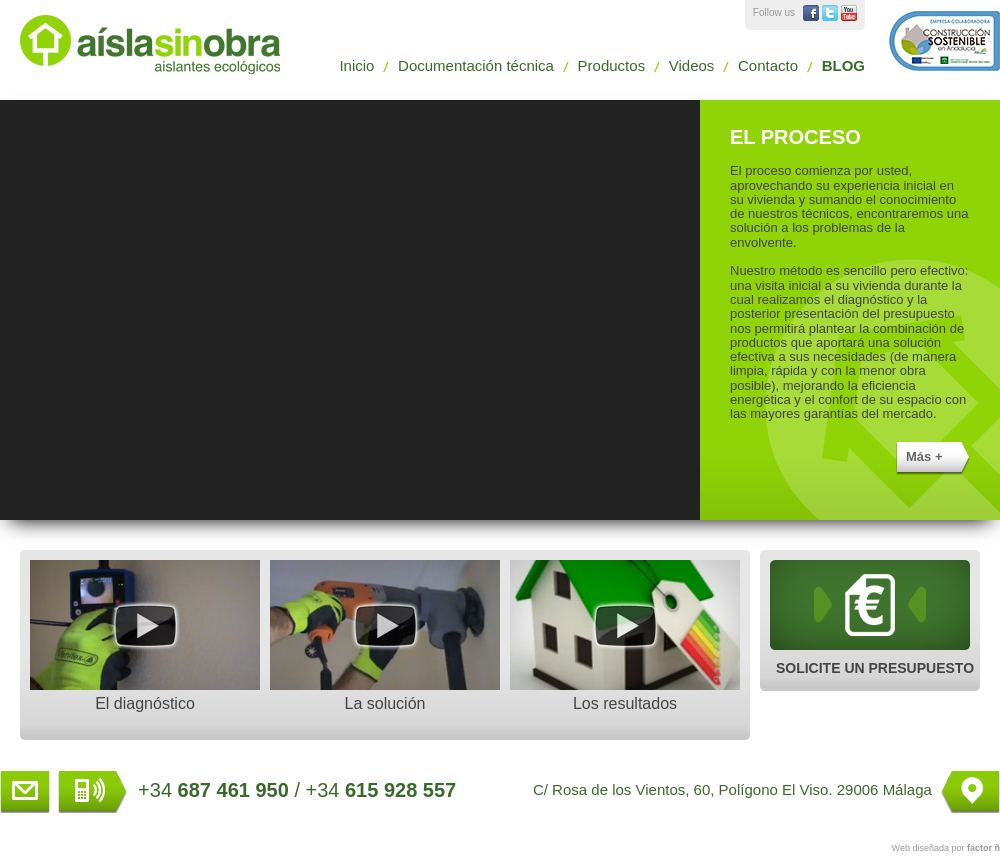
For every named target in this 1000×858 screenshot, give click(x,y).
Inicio (356, 65)
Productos (612, 65)
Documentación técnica (476, 65)
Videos (692, 65)
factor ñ (983, 848)
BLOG (843, 65)
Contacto (768, 65)
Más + (924, 456)
